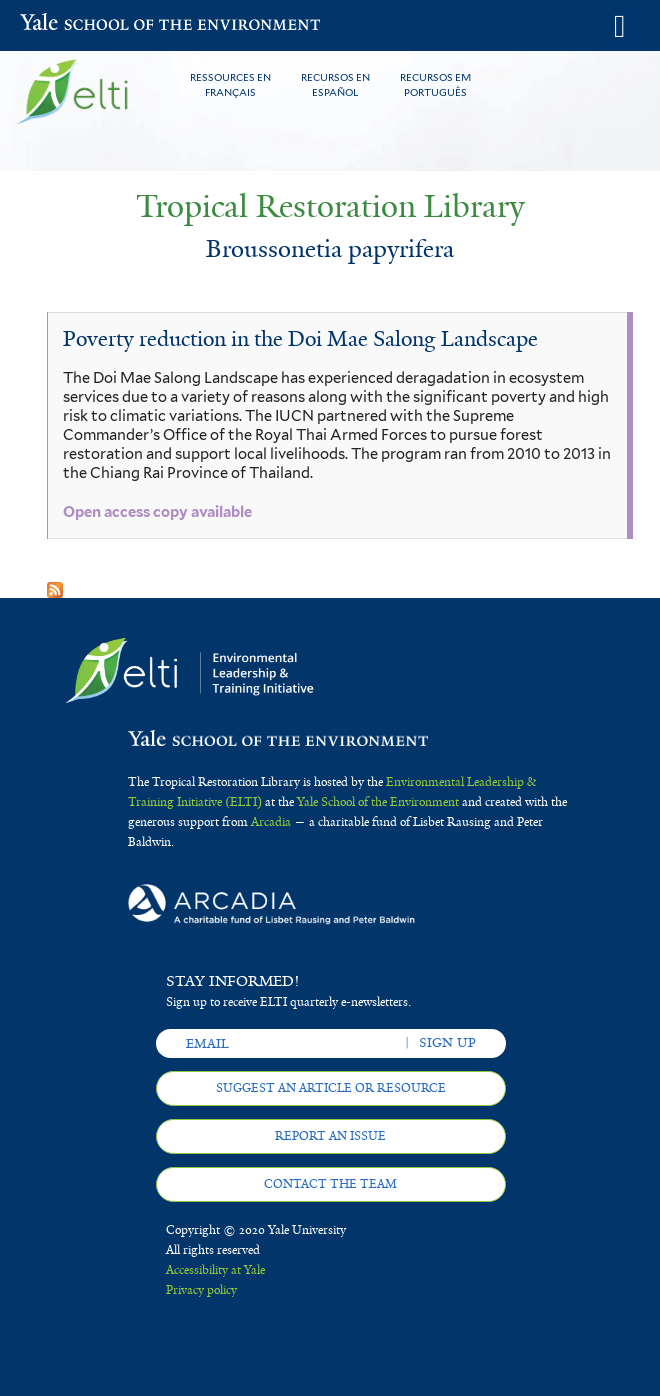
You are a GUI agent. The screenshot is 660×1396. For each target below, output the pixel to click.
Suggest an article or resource (331, 1088)
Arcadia (271, 822)
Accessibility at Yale (215, 1270)
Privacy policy (201, 1290)
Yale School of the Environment (69, 24)
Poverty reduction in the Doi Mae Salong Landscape (300, 339)
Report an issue (330, 1136)
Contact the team (330, 1184)
